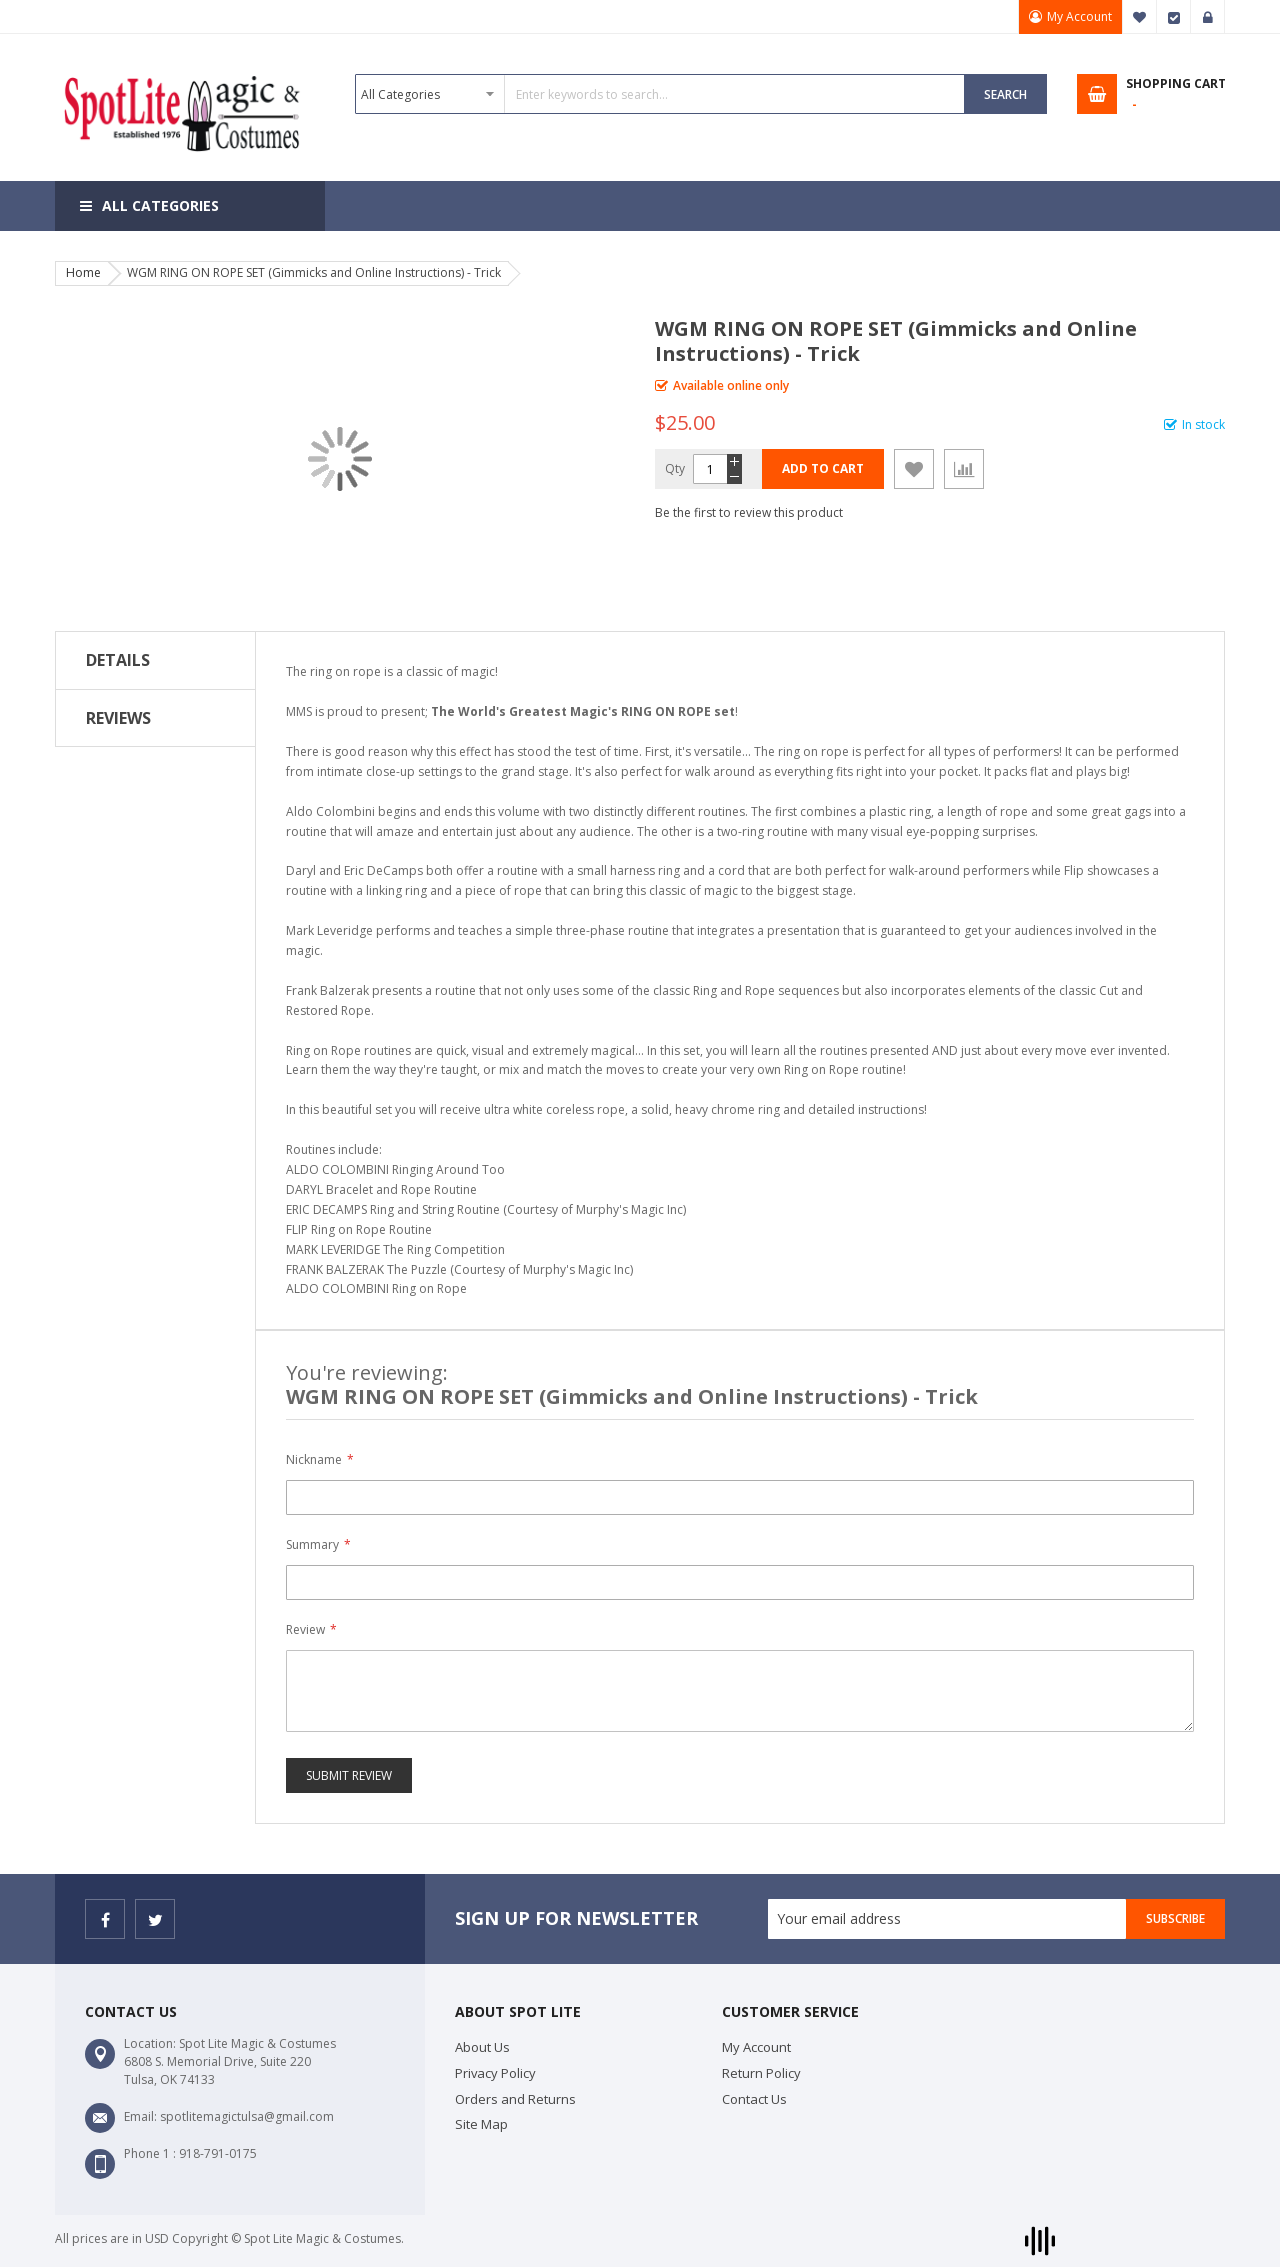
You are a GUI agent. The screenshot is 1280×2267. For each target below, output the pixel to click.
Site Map (481, 2124)
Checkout (1174, 17)
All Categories (160, 205)
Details (118, 660)
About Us (482, 2047)
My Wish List (1140, 17)
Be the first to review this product (749, 512)
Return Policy (761, 2073)
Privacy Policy (495, 2073)
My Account (1079, 16)
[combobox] (660, 94)
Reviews (118, 718)
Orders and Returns (515, 2099)
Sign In (1208, 17)
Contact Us (754, 2099)
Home (83, 272)
